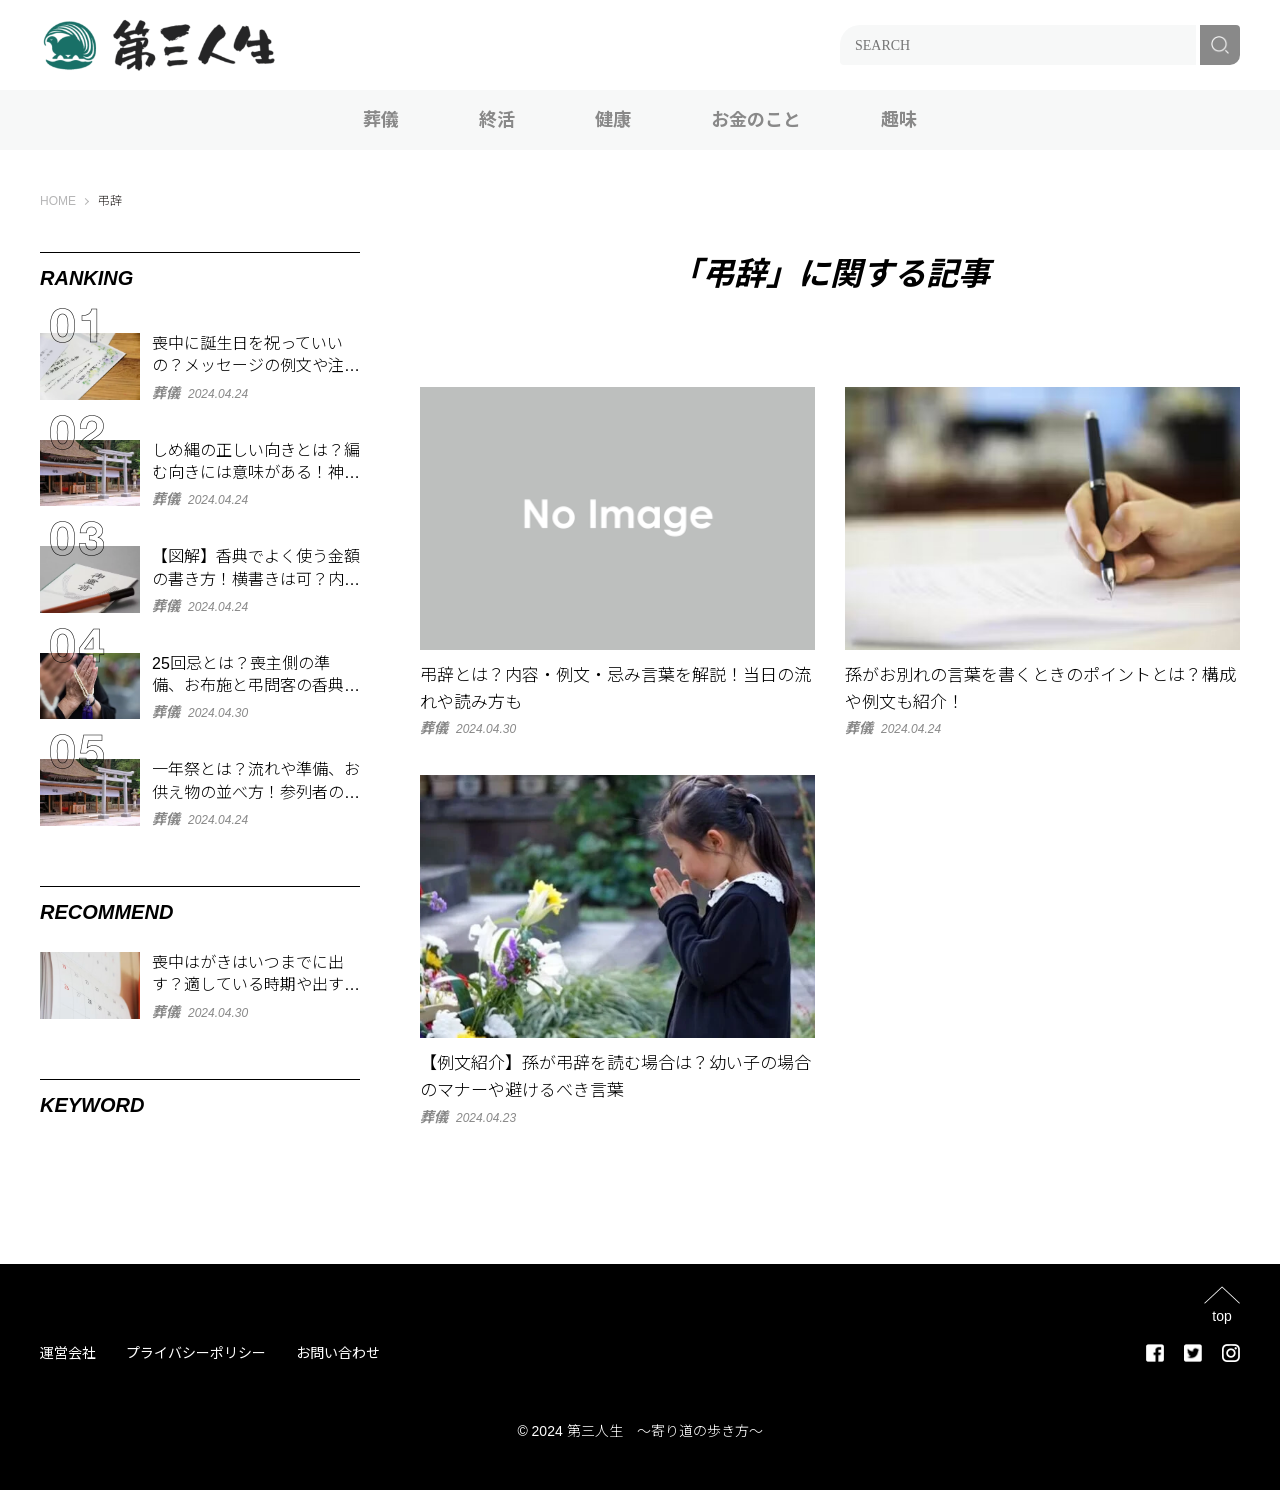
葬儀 (381, 120)
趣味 (899, 120)
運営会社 (68, 1353)
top (1221, 1315)
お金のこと (756, 120)
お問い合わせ (338, 1353)
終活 (497, 120)
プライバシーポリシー (196, 1353)
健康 (613, 120)
